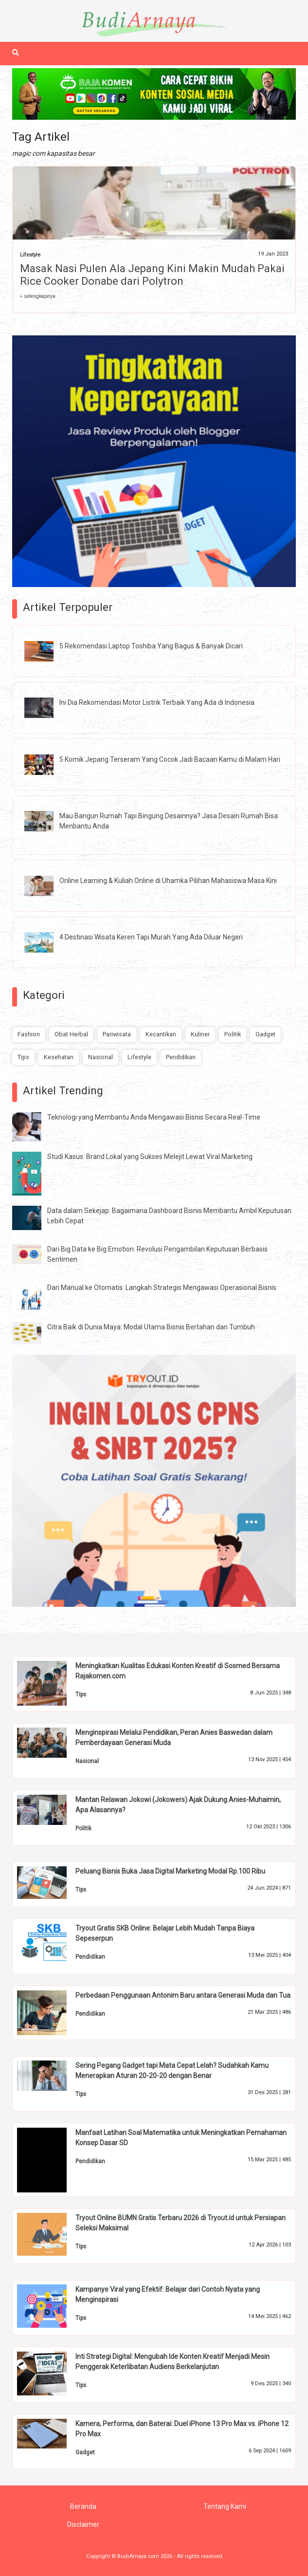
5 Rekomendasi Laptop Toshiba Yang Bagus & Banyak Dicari (151, 646)
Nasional (100, 1057)
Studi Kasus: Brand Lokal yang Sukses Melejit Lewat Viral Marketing (150, 1156)
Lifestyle (30, 255)
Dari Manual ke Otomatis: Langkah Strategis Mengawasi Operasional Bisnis (161, 1287)
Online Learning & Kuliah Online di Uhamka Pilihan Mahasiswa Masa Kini (168, 880)
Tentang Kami (224, 2506)
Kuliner (200, 1034)
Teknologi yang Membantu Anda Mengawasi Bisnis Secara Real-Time (153, 1117)
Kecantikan (160, 1034)
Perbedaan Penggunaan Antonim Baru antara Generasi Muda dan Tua (182, 1995)
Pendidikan (181, 1057)
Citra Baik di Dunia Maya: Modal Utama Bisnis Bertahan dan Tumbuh (151, 1327)
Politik (232, 1034)
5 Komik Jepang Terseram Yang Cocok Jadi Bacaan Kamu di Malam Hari (169, 759)
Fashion (29, 1034)
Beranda (83, 2506)
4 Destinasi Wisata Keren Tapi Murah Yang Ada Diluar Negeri (151, 937)
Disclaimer (83, 2524)
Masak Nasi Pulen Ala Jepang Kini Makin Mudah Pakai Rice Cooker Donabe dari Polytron (152, 274)
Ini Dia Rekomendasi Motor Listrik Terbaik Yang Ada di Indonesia (156, 702)
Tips (23, 1057)
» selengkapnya (37, 296)
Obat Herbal (71, 1034)
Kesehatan (58, 1057)
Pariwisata (117, 1034)
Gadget (265, 1034)
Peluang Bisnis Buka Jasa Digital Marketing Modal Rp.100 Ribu (170, 1871)
